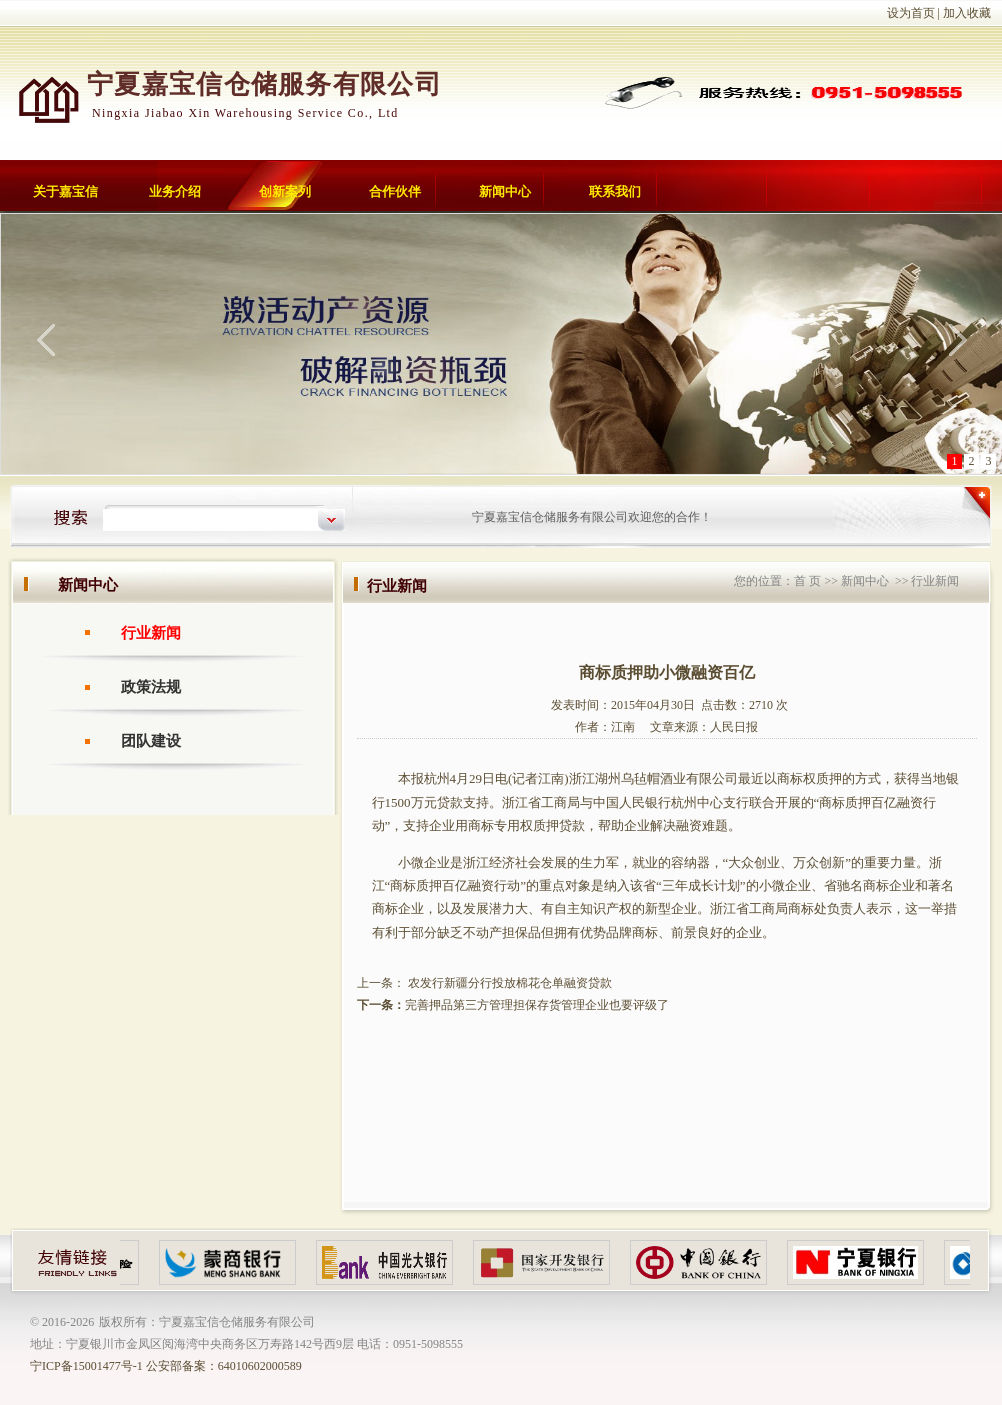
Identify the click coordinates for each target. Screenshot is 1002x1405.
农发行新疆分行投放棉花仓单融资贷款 (508, 983)
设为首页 (911, 13)
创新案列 (285, 191)
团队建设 (151, 741)
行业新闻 (151, 633)
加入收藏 (967, 13)
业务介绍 (175, 191)
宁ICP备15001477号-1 (86, 1366)
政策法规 (151, 687)
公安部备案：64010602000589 (224, 1366)
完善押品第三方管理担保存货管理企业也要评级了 (537, 1005)
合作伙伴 (395, 191)
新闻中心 (505, 191)
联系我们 (615, 191)
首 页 (807, 581)
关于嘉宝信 (65, 191)
